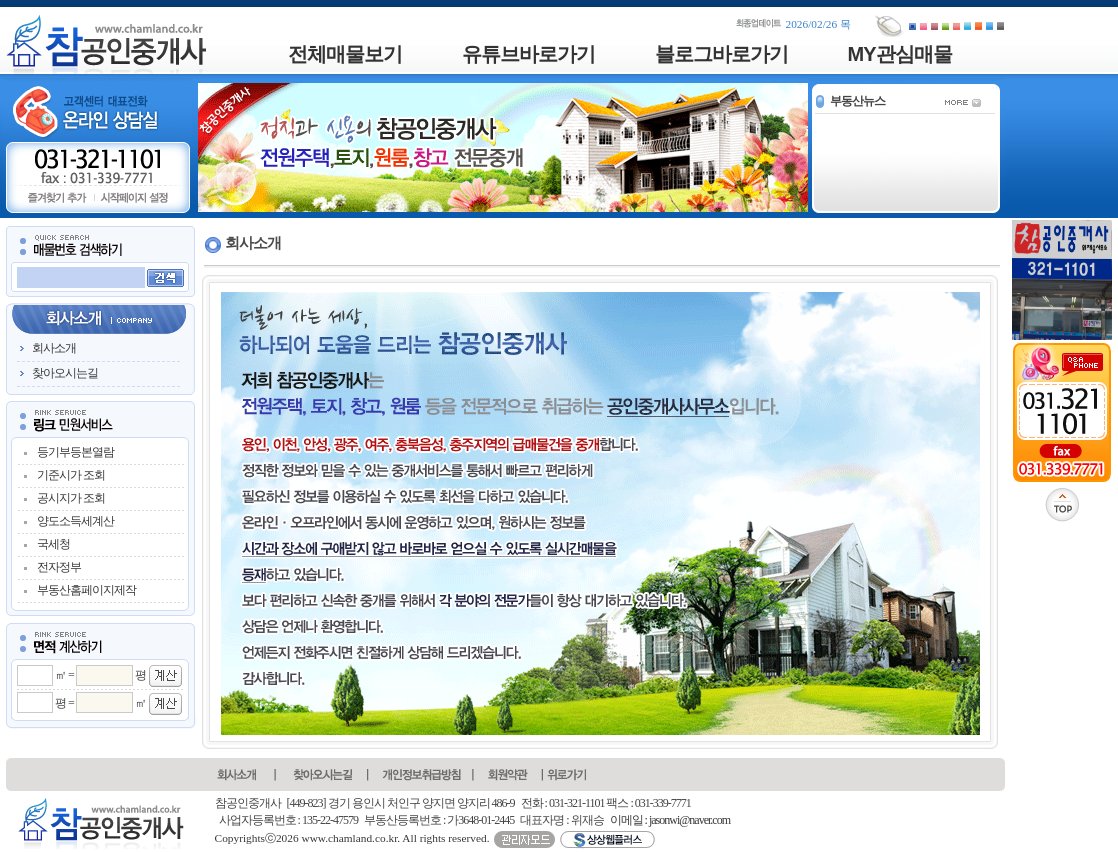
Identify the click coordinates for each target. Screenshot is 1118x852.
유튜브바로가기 (528, 54)
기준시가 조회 (71, 475)
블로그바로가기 (721, 54)
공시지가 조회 (71, 498)
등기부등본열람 (75, 452)
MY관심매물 (900, 54)
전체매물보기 (345, 54)
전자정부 (59, 567)
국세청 (53, 544)
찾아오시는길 (65, 373)
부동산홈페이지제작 (86, 590)
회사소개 (54, 348)
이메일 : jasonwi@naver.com (670, 820)
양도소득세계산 (75, 521)
